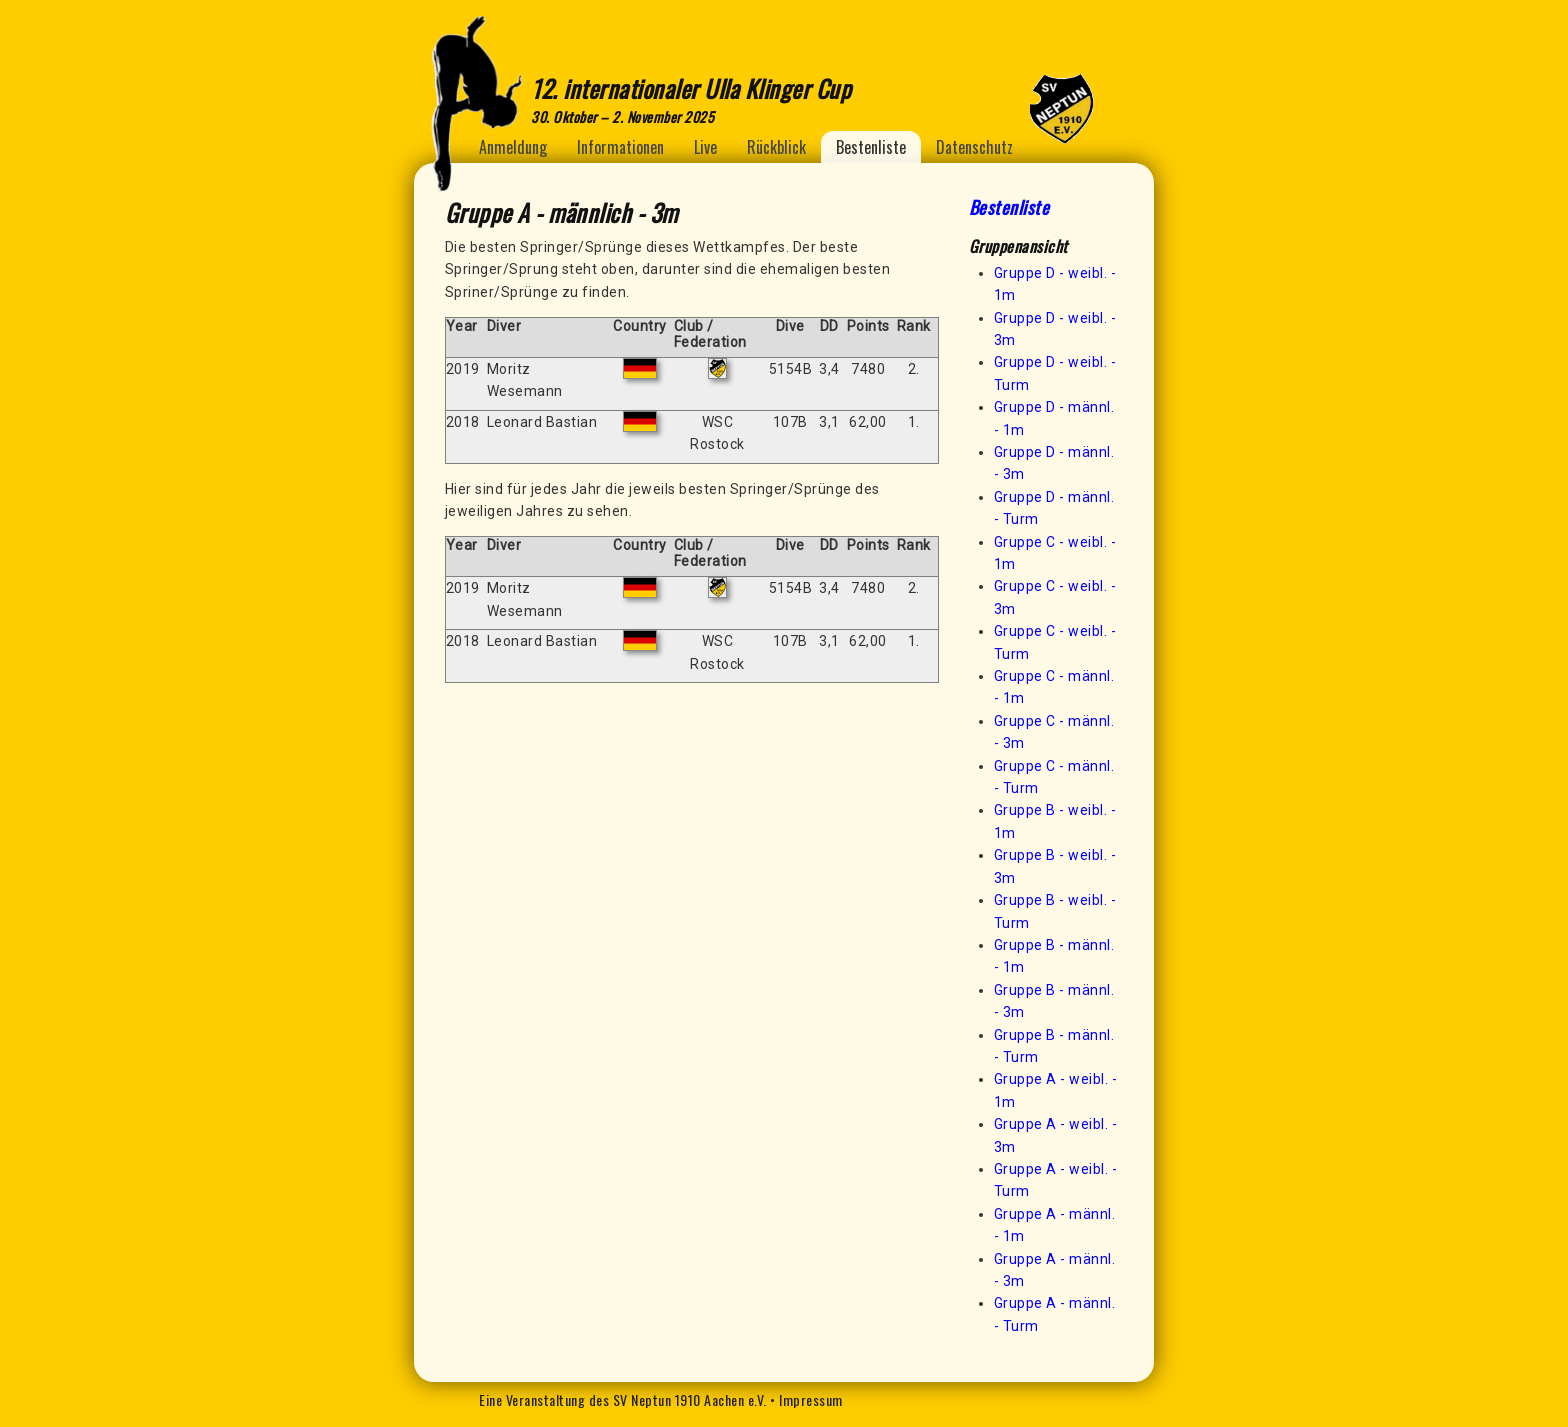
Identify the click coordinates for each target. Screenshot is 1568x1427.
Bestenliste (871, 147)
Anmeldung (513, 147)
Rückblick (776, 147)
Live (705, 147)
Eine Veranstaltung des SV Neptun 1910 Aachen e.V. (623, 1399)
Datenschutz (974, 147)
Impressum (811, 1399)
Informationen (620, 147)
